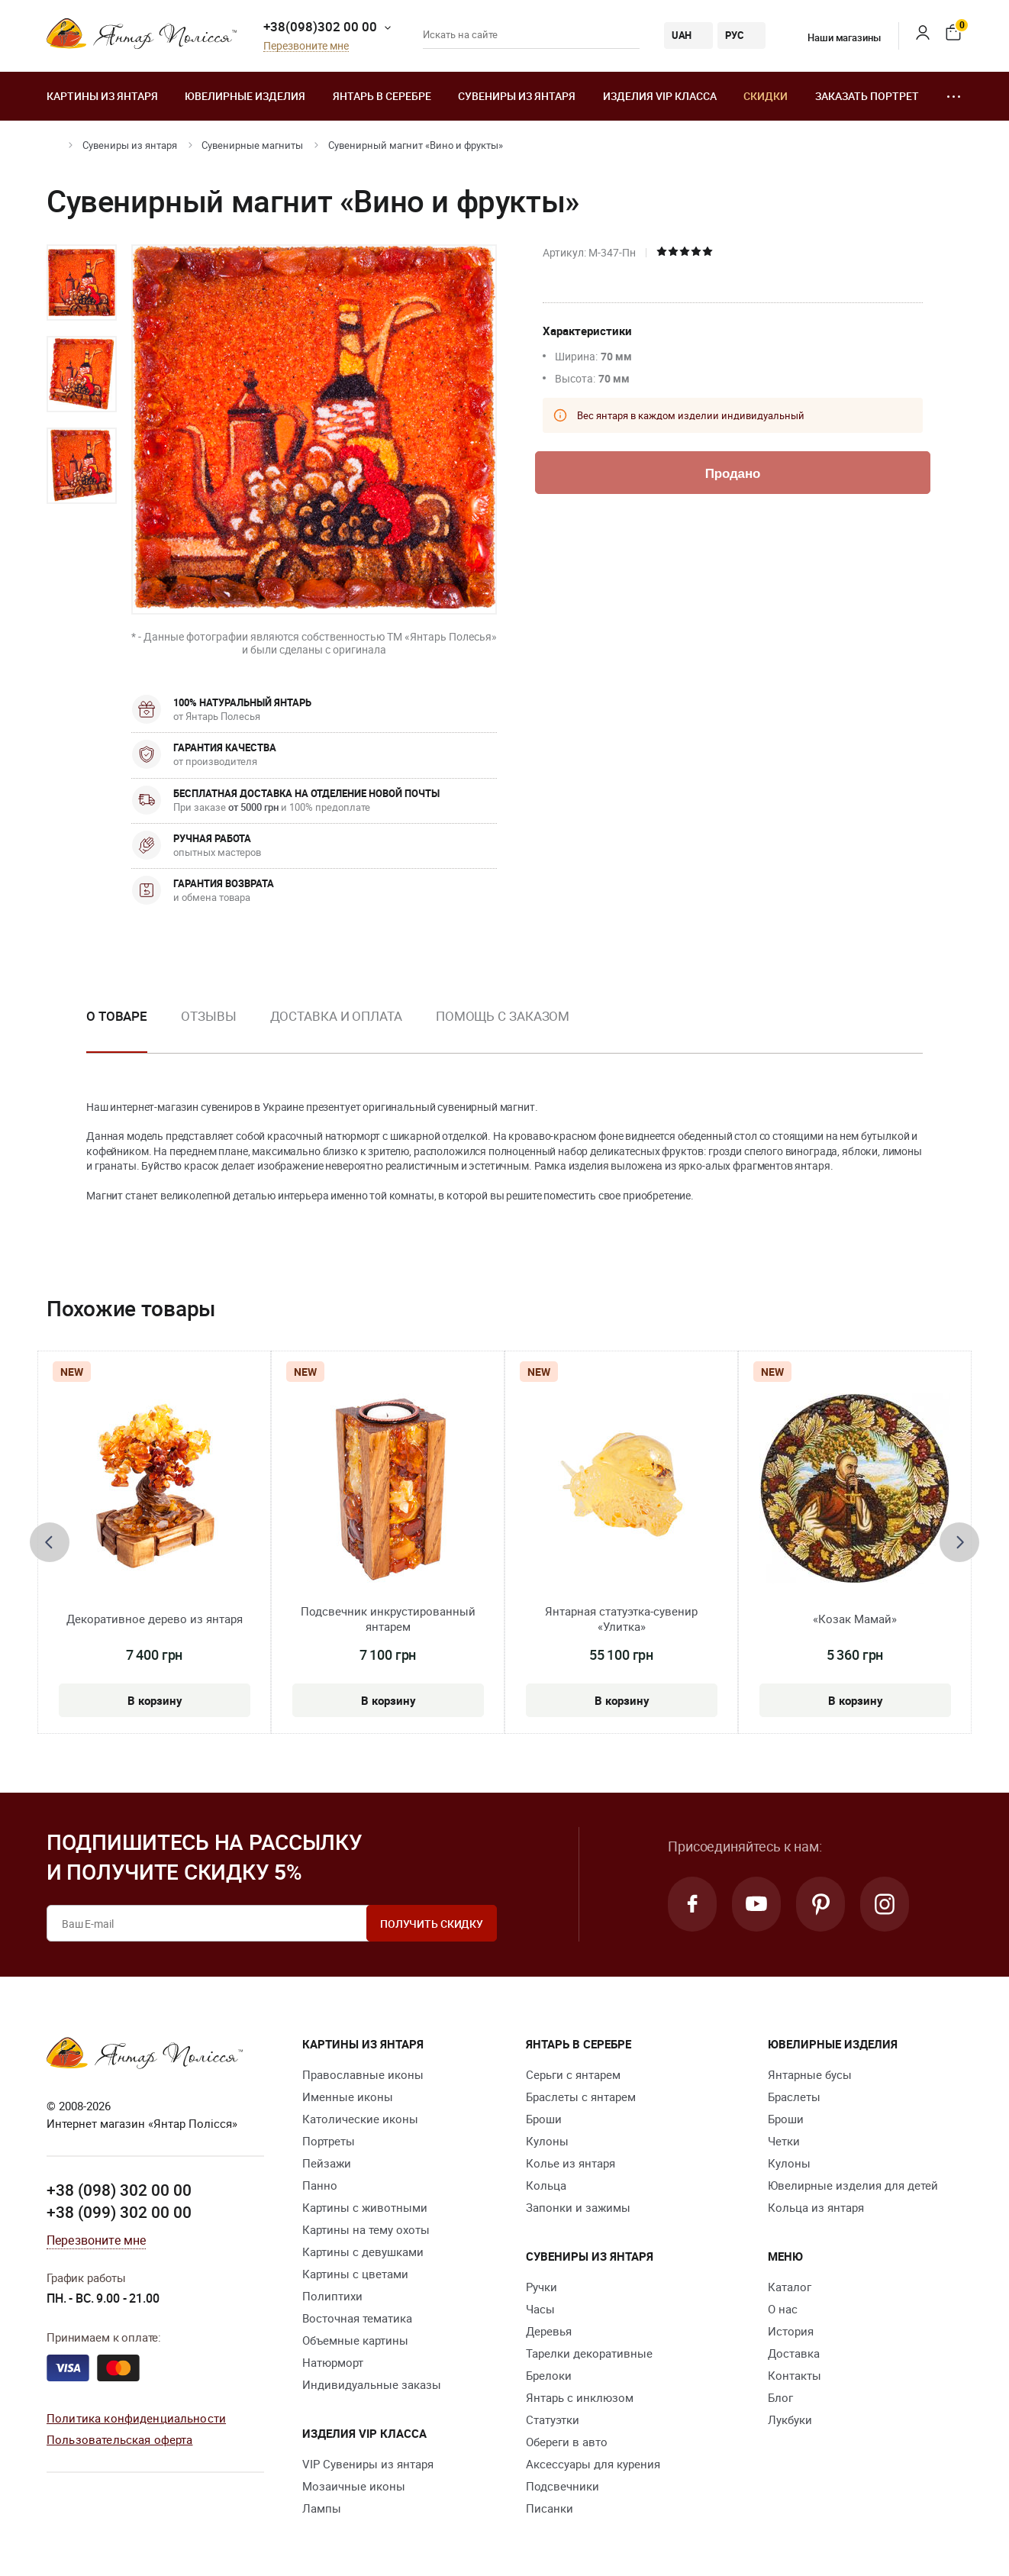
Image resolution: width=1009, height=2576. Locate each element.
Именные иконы (347, 2096)
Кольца (546, 2185)
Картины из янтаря (102, 96)
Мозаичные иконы (353, 2486)
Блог (780, 2397)
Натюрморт (332, 2362)
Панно (319, 2185)
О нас (783, 2308)
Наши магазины (834, 37)
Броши (544, 2118)
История (791, 2331)
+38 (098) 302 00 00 (119, 2189)
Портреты (328, 2140)
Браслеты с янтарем (581, 2096)
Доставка (794, 2353)
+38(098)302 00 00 (320, 26)
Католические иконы (360, 2118)
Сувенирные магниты (252, 145)
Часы (540, 2308)
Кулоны (547, 2140)
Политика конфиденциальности (136, 2418)
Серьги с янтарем (573, 2074)
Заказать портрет (867, 96)
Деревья (549, 2331)
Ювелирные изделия (245, 96)
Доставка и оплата (336, 1016)
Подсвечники (562, 2486)
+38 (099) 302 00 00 (119, 2212)
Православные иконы (363, 2074)
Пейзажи (326, 2163)
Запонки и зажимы (578, 2207)
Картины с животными (364, 2207)
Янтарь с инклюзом (579, 2397)
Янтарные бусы (810, 2074)
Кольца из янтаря (816, 2207)
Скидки (765, 96)
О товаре (116, 1016)
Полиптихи (332, 2295)
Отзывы (208, 1016)
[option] (82, 282)
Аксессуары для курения (593, 2463)
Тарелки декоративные (589, 2353)
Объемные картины (355, 2340)
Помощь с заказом (502, 1016)
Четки (784, 2140)
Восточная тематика (357, 2318)
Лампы (321, 2508)
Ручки (541, 2286)
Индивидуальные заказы (371, 2384)
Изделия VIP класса (660, 96)
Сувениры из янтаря (516, 96)
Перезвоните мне (306, 46)
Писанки (549, 2508)
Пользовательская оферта (119, 2439)
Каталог (789, 2286)
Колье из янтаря (570, 2163)
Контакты (794, 2375)
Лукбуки (790, 2419)
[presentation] (49, 1542)
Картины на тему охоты (366, 2229)
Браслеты (794, 2096)
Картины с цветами (355, 2273)
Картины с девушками (363, 2251)
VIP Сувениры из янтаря (368, 2463)
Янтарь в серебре (382, 96)
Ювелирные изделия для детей (853, 2185)
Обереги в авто (567, 2441)
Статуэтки (552, 2419)
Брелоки (549, 2375)
